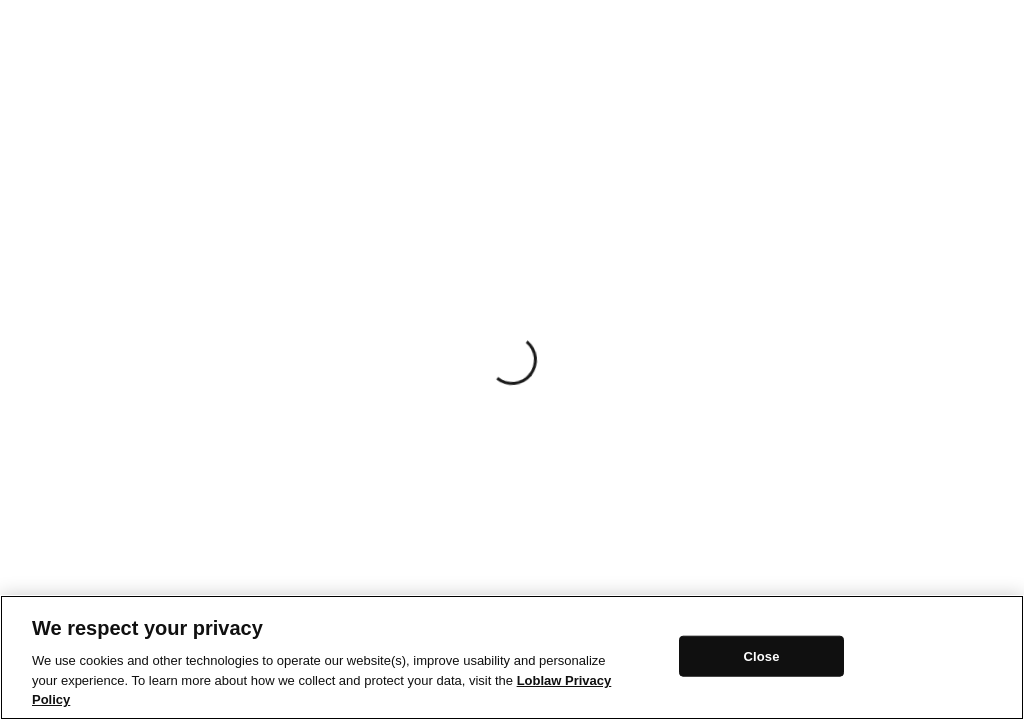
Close (761, 655)
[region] (512, 657)
